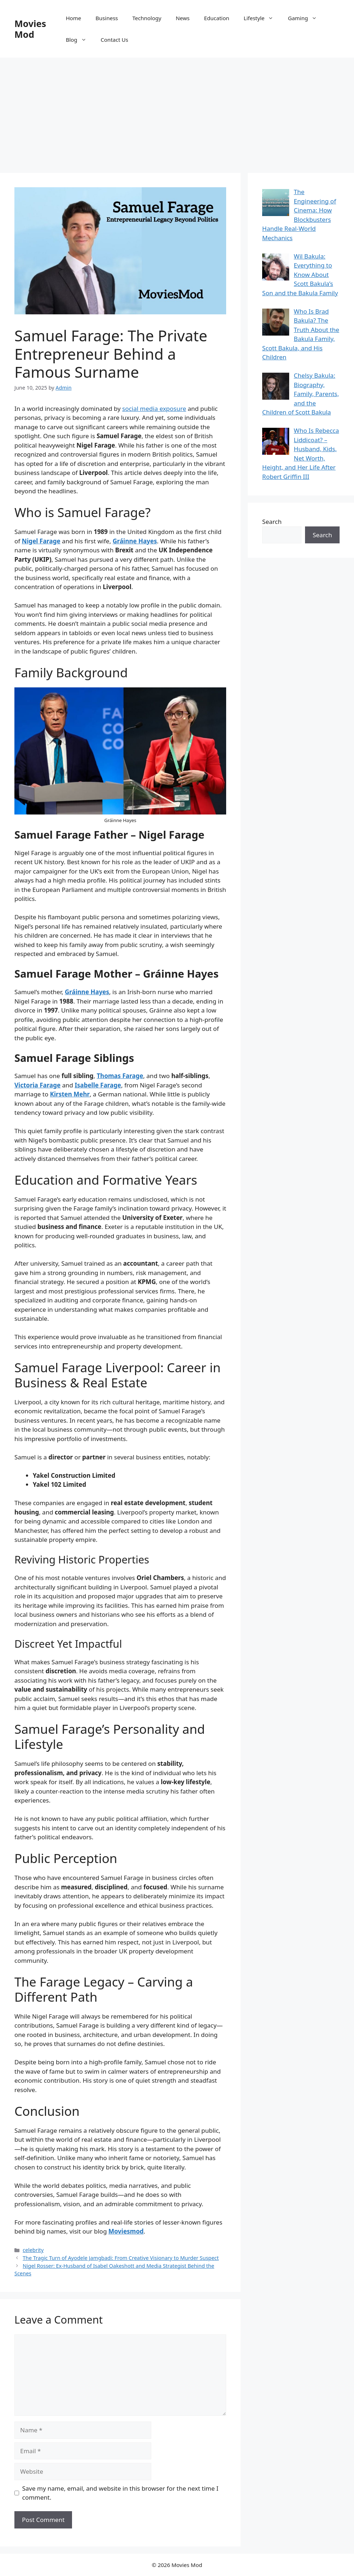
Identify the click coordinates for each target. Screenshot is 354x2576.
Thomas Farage (120, 1076)
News (183, 18)
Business (106, 18)
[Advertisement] (177, 111)
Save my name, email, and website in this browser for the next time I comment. (120, 2493)
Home (73, 18)
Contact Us (114, 39)
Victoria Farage (37, 1085)
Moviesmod (126, 2231)
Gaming (306, 18)
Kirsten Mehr (70, 1094)
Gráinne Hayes (135, 541)
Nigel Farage (41, 541)
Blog (80, 39)
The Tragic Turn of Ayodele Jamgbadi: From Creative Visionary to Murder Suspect (121, 2257)
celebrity (33, 2250)
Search (272, 521)
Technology (147, 18)
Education (216, 18)
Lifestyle (262, 18)
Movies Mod (30, 28)
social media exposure (154, 408)
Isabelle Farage (98, 1085)
